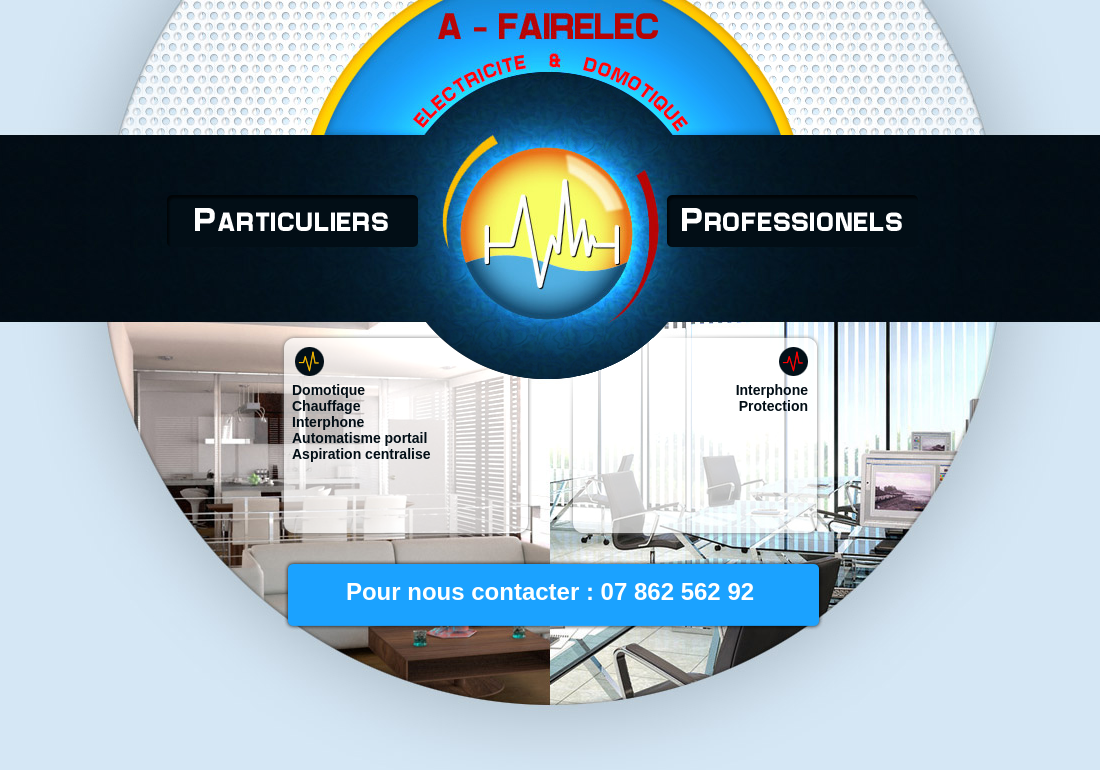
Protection (773, 406)
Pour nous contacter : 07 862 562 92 (550, 591)
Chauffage (326, 406)
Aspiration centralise (361, 454)
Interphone (328, 422)
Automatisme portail (359, 438)
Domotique (328, 390)
